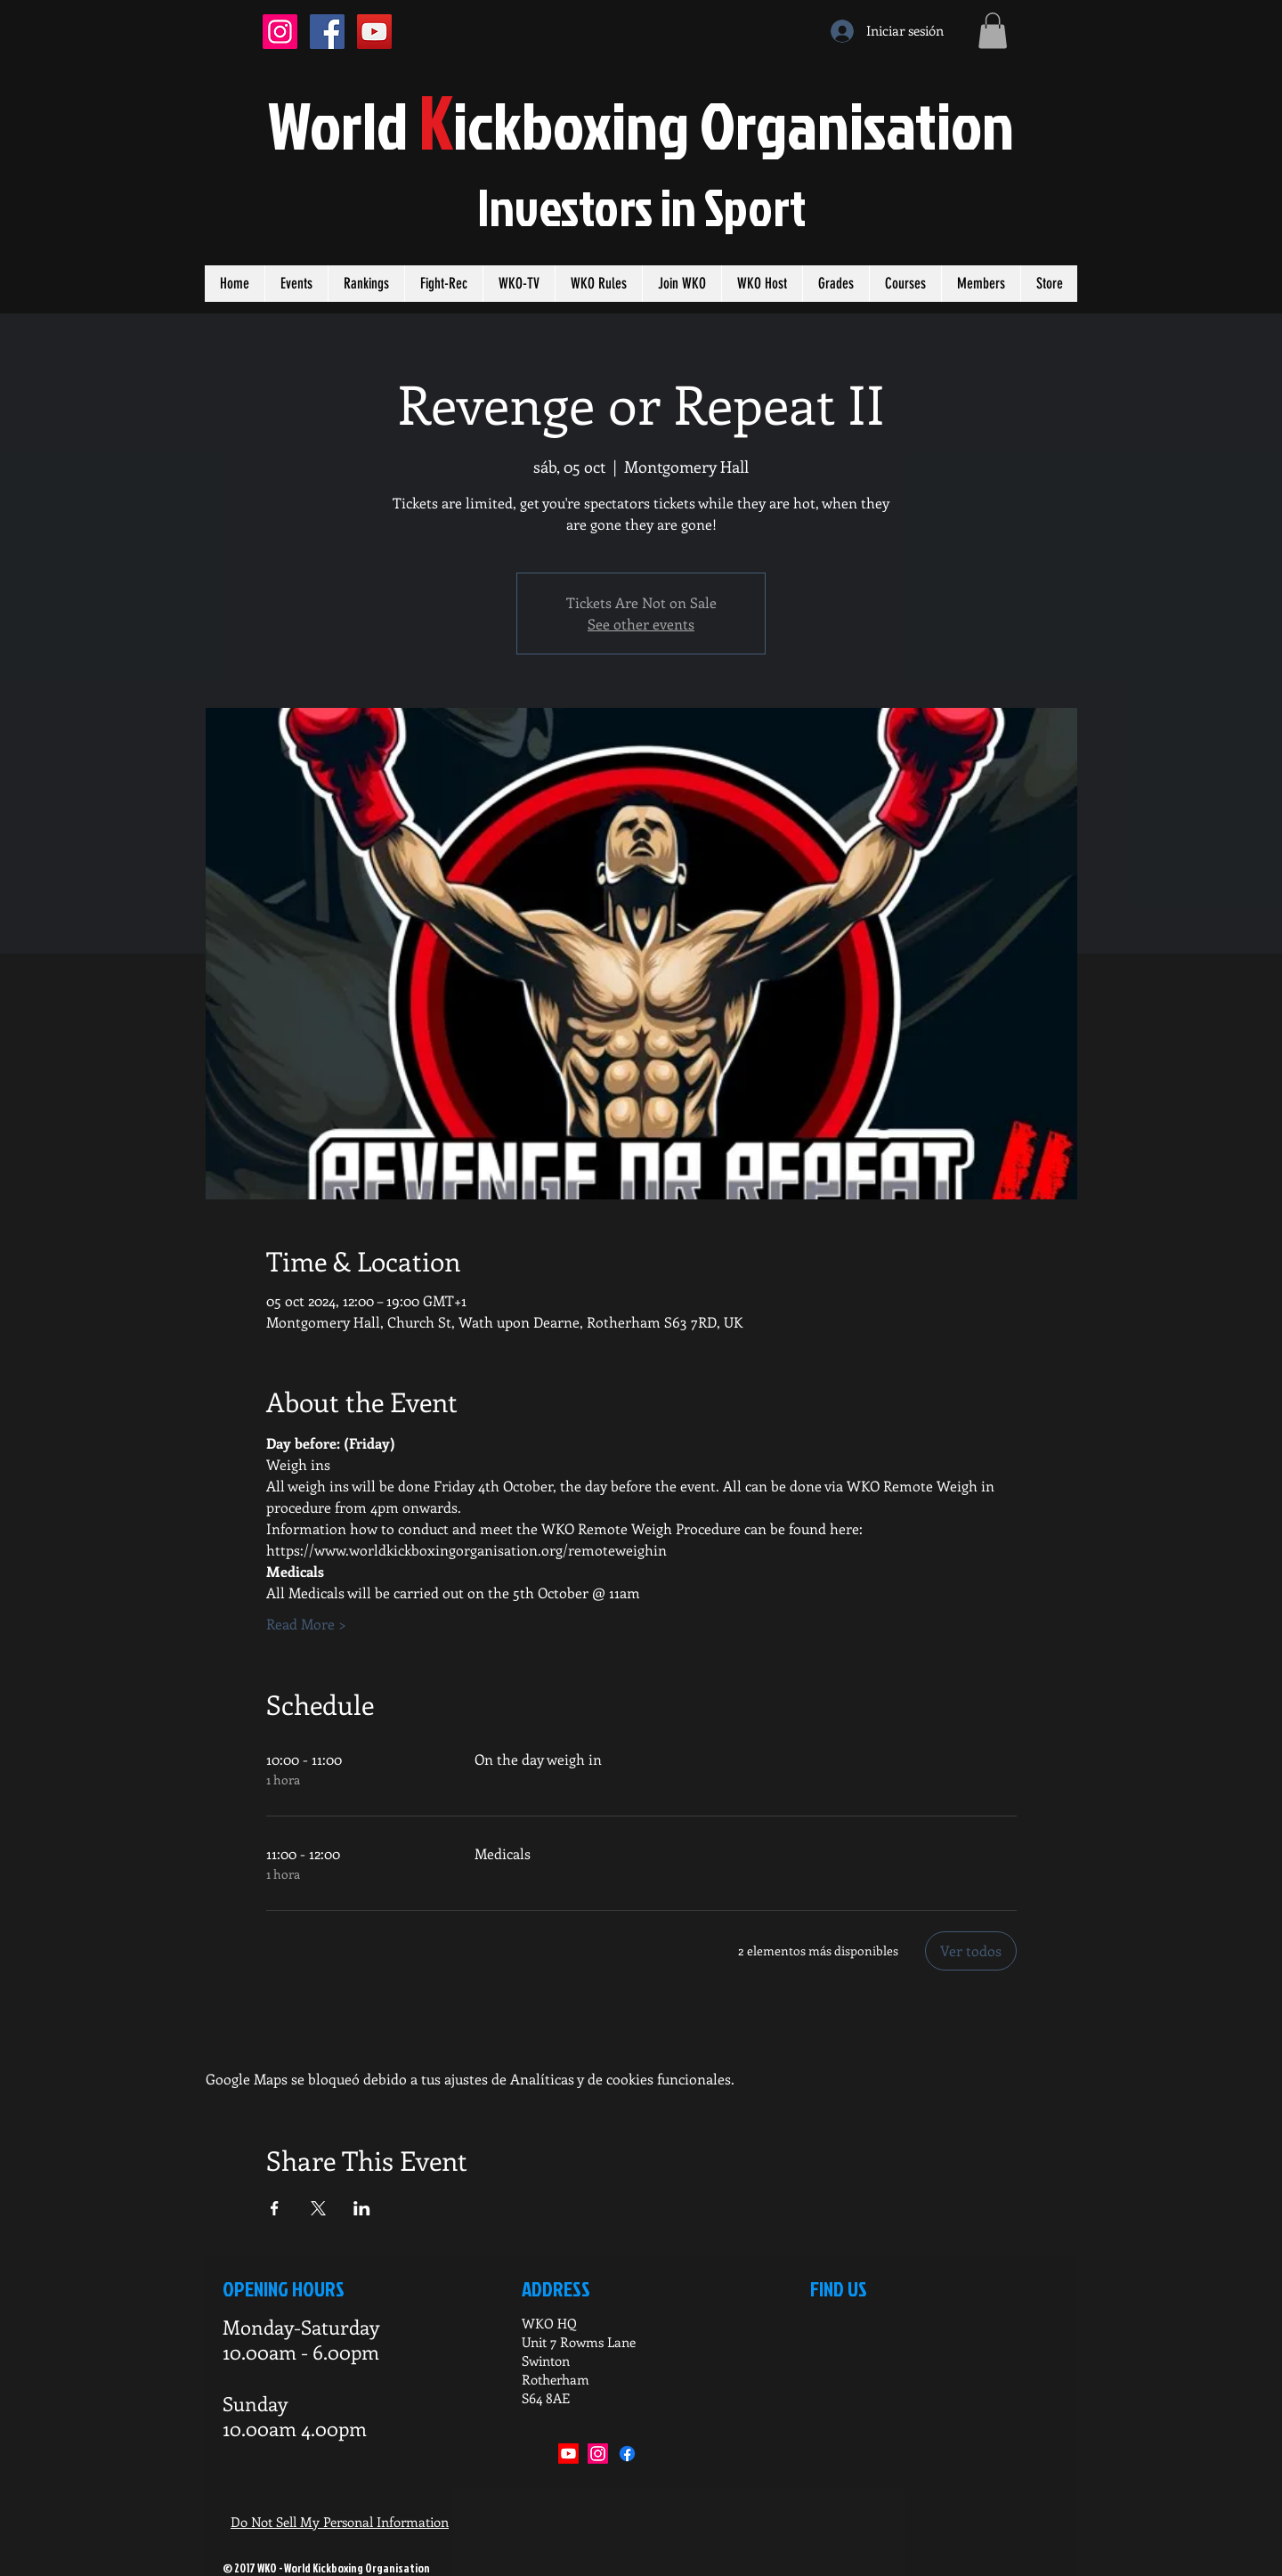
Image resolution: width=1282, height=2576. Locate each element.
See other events (641, 623)
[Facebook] (627, 2453)
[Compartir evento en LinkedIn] (361, 2208)
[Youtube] (568, 2453)
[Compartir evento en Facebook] (274, 2208)
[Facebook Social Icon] (327, 31)
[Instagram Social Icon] (280, 31)
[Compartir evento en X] (318, 2208)
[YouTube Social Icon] (374, 31)
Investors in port (641, 206)
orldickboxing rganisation (641, 124)
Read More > (306, 1623)
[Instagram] (598, 2453)
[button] (993, 30)
